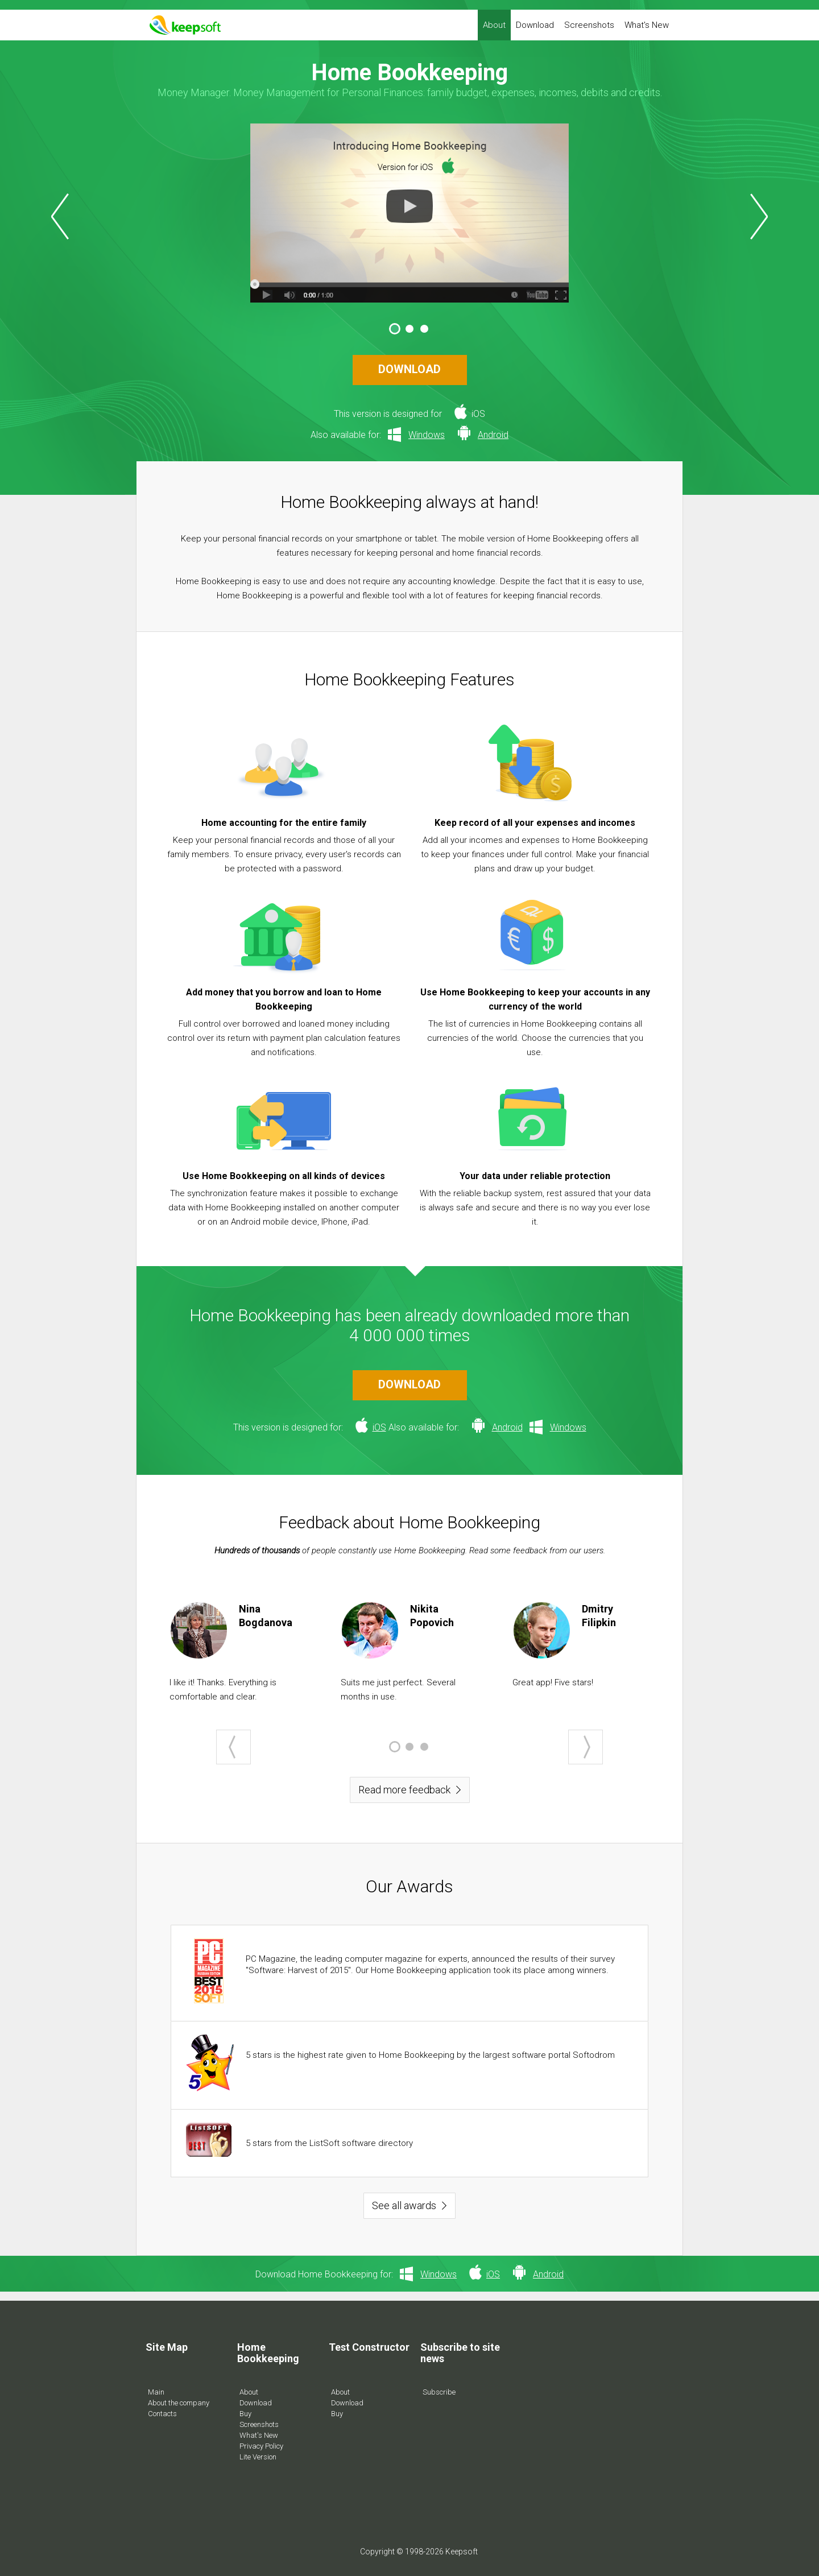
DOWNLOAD (409, 369)
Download (535, 25)
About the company (178, 2403)
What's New (646, 25)
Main (156, 2392)
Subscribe (439, 2392)
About (494, 25)
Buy (245, 2413)
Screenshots (589, 25)
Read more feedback (404, 1790)
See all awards (404, 2205)
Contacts (162, 2413)
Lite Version (257, 2457)
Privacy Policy (261, 2446)
